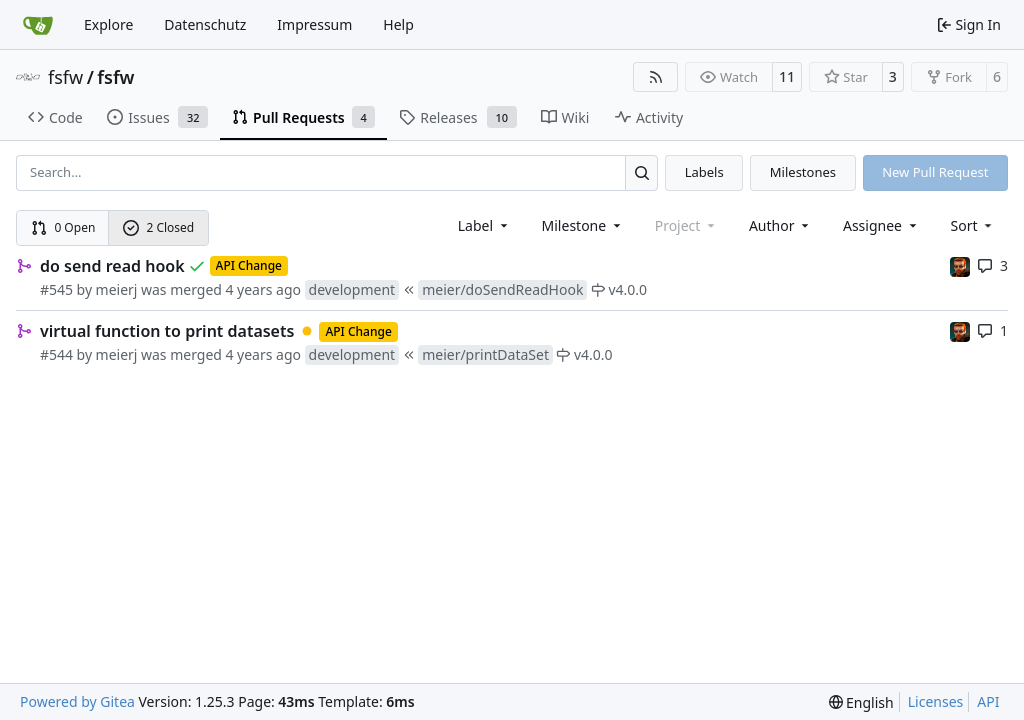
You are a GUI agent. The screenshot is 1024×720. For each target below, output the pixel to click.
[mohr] (960, 265)
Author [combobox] (780, 225)
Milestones (803, 172)
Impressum (314, 24)
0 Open (63, 227)
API (988, 701)
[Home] (38, 25)
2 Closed (159, 227)
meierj (117, 289)
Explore (108, 24)
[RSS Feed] (656, 77)
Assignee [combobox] (881, 225)
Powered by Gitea (77, 701)
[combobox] (484, 225)
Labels (704, 172)
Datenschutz (205, 24)
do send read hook (112, 266)
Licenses (936, 701)
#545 (56, 289)
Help (398, 24)
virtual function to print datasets (167, 331)
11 (787, 76)
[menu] (973, 225)
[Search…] (641, 172)
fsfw (65, 77)
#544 (56, 354)
